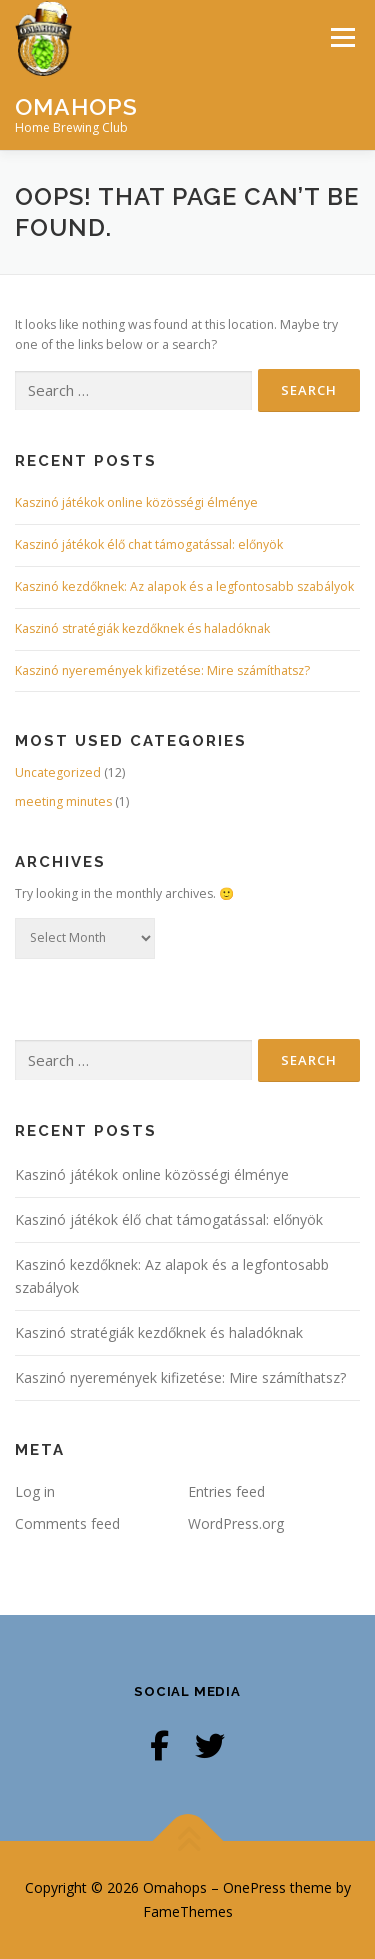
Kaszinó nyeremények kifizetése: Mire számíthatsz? (162, 670)
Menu (341, 37)
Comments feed (67, 1523)
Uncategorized (58, 772)
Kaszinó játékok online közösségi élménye (136, 502)
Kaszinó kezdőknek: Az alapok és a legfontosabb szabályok (184, 586)
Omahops (76, 105)
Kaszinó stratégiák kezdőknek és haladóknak (142, 628)
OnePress (254, 1887)
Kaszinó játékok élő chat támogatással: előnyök (149, 544)
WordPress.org (236, 1523)
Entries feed (226, 1491)
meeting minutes (63, 801)
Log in (35, 1491)
